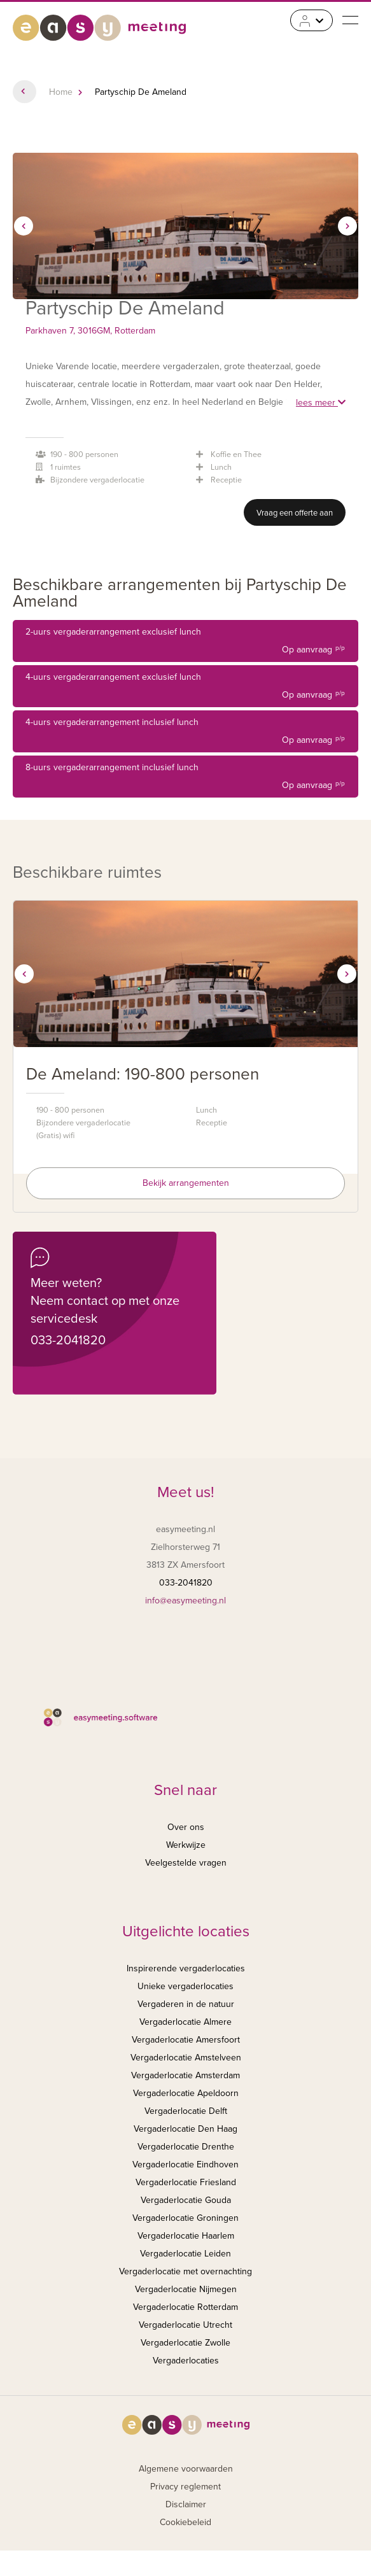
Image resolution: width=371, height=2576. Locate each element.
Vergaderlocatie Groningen (185, 2218)
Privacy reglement (185, 2486)
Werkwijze (186, 1845)
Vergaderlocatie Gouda (186, 2200)
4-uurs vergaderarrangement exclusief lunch (185, 688)
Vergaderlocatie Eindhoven (185, 2164)
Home (61, 92)
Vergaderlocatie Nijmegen (186, 2289)
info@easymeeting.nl (185, 1600)
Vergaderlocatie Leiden (185, 2253)
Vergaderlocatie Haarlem (185, 2235)
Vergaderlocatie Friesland (186, 2182)
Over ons (185, 1827)
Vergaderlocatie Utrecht (185, 2324)
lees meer (321, 402)
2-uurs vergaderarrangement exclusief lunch (185, 642)
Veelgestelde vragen (186, 1862)
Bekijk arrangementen (186, 1183)
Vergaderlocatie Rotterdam (185, 2307)
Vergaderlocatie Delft (185, 2111)
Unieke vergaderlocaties (185, 1986)
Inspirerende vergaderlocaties (186, 1968)
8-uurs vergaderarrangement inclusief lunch (185, 778)
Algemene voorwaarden (186, 2468)
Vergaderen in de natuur (185, 2004)
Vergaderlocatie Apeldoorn (186, 2093)
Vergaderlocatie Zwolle (185, 2342)
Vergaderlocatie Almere (185, 2021)
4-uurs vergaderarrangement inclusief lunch (185, 733)
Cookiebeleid (185, 2522)
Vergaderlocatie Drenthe (185, 2146)
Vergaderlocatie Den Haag (185, 2128)
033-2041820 (68, 1340)
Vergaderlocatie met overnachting (185, 2271)
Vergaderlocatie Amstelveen (185, 2057)
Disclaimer (185, 2504)
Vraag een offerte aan (294, 513)
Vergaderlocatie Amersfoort (186, 2039)
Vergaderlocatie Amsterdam (185, 2075)
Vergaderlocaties (186, 2360)
